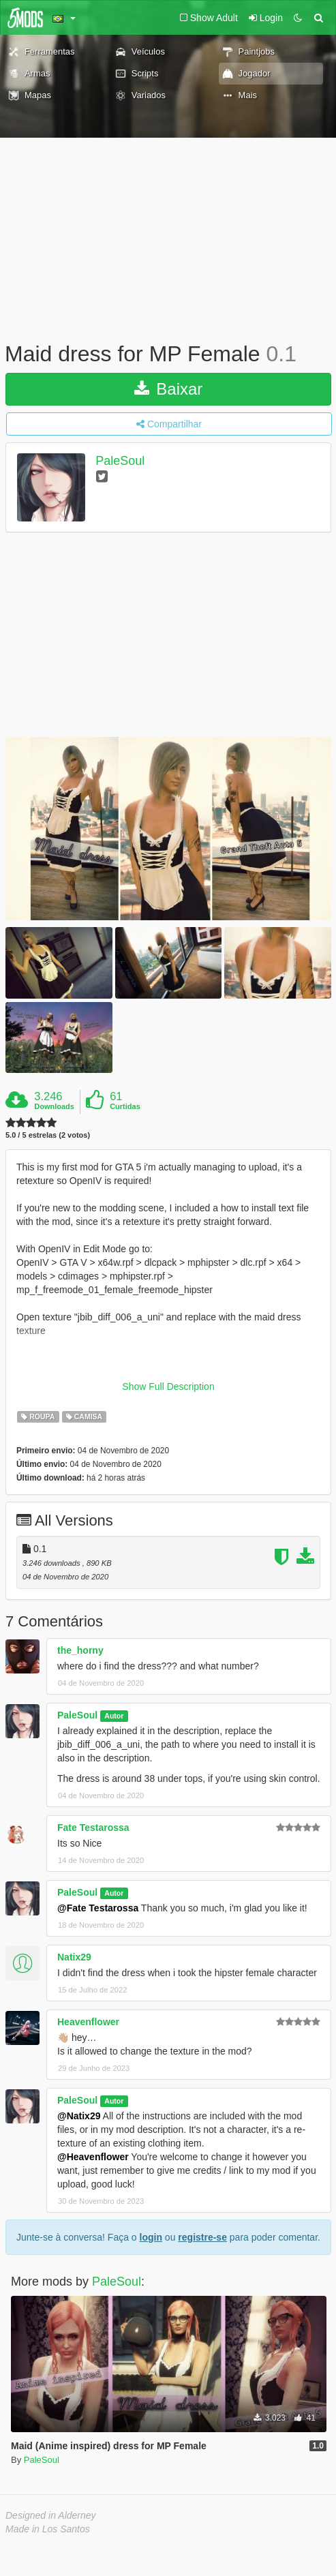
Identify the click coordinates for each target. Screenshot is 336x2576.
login (151, 2237)
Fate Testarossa (93, 1827)
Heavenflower (88, 2021)
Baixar (168, 389)
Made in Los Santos (47, 2529)
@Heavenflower (93, 2156)
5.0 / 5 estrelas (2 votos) (47, 1135)
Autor (113, 1716)
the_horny (80, 1650)
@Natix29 (78, 2115)
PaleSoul (119, 461)
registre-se (202, 2237)
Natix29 (74, 1957)
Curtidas (125, 1106)
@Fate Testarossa (97, 1908)
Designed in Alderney (50, 2515)
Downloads (54, 1106)
